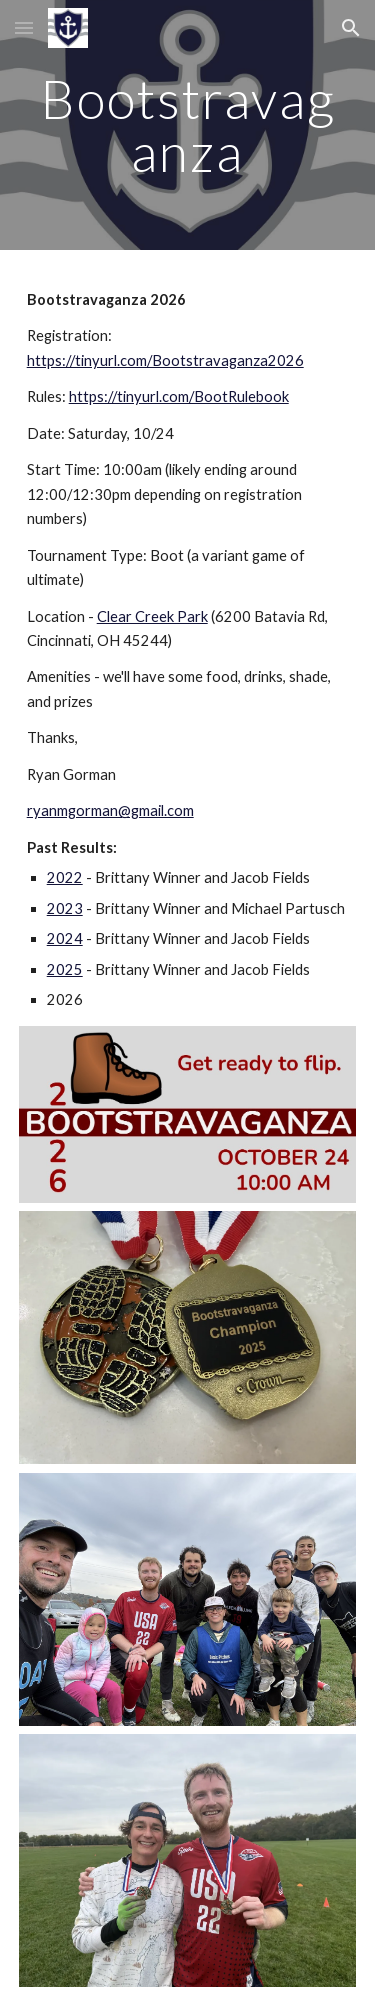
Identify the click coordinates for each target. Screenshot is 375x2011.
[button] (24, 27)
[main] (188, 125)
